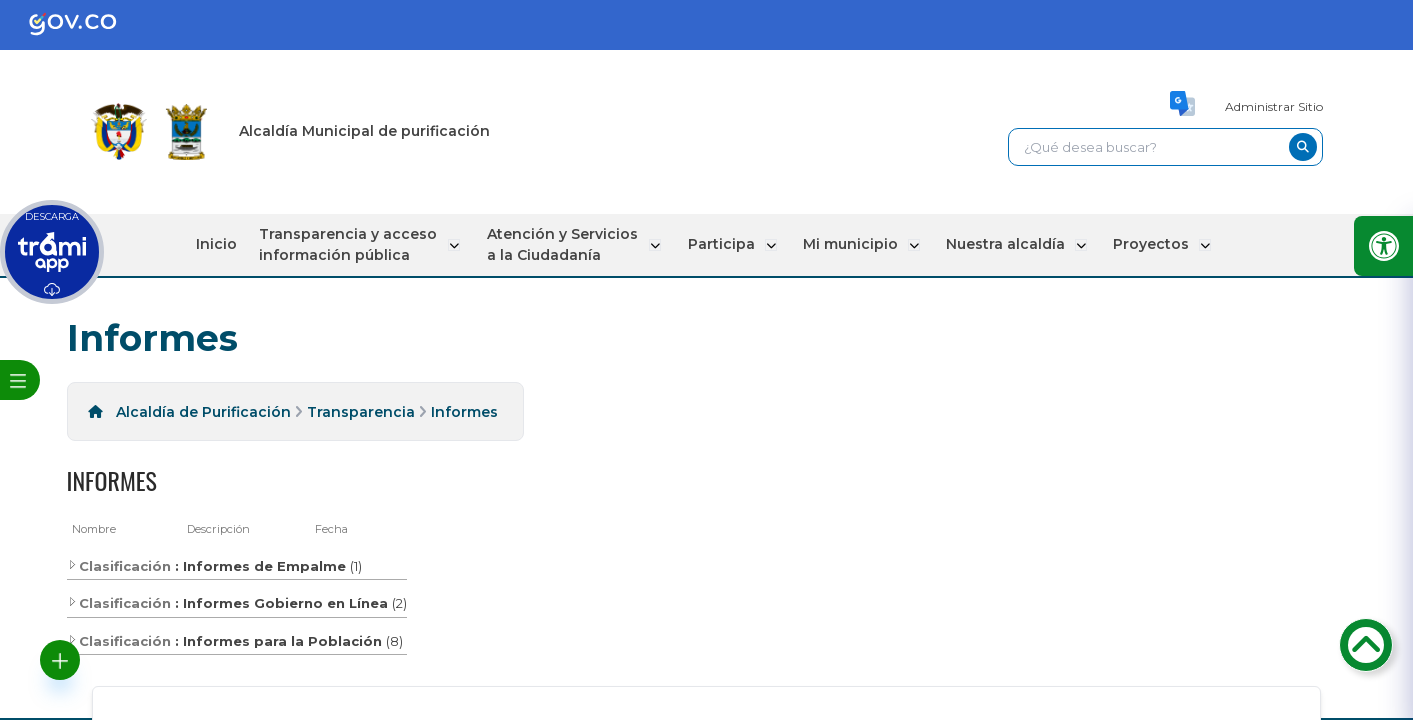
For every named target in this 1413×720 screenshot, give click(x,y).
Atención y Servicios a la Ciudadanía (565, 244)
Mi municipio (847, 244)
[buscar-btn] (1303, 147)
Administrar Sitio (1274, 106)
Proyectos (1144, 244)
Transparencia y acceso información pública (355, 244)
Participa (720, 244)
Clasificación (119, 566)
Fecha (331, 529)
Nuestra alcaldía (1000, 244)
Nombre (94, 529)
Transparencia (361, 412)
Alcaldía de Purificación (203, 412)
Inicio (225, 244)
